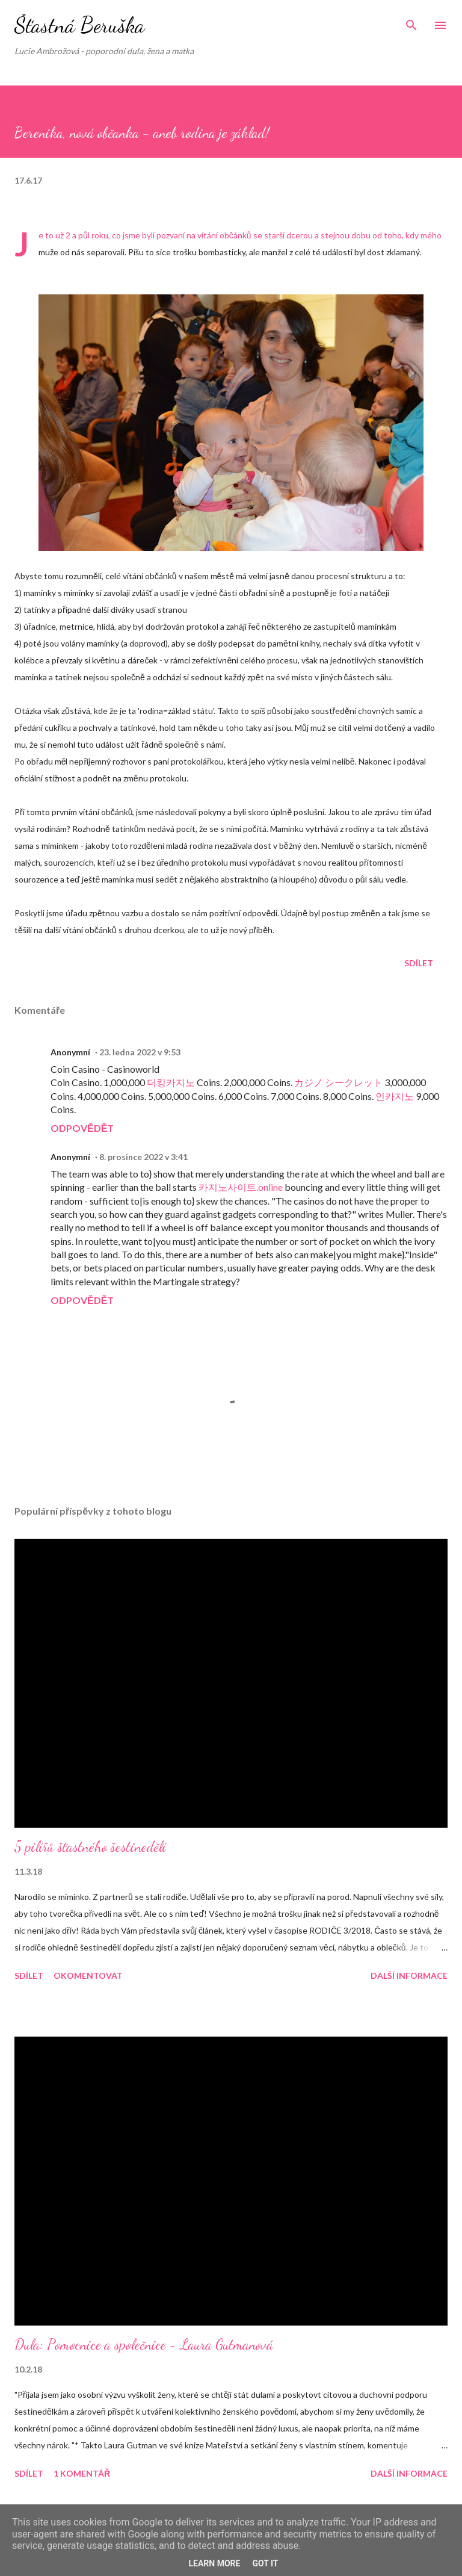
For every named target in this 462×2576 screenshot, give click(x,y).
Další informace (409, 1975)
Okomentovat (88, 1975)
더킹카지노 (171, 1082)
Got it (265, 2563)
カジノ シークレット (338, 1082)
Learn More (214, 2563)
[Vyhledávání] (411, 21)
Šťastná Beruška (79, 25)
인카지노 (394, 1096)
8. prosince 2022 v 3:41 (143, 1157)
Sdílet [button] (418, 963)
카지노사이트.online (241, 1187)
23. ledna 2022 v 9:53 (139, 1052)
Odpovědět (82, 1128)
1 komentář (82, 2473)
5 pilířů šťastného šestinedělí (90, 1846)
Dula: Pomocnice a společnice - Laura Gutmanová (143, 2344)
